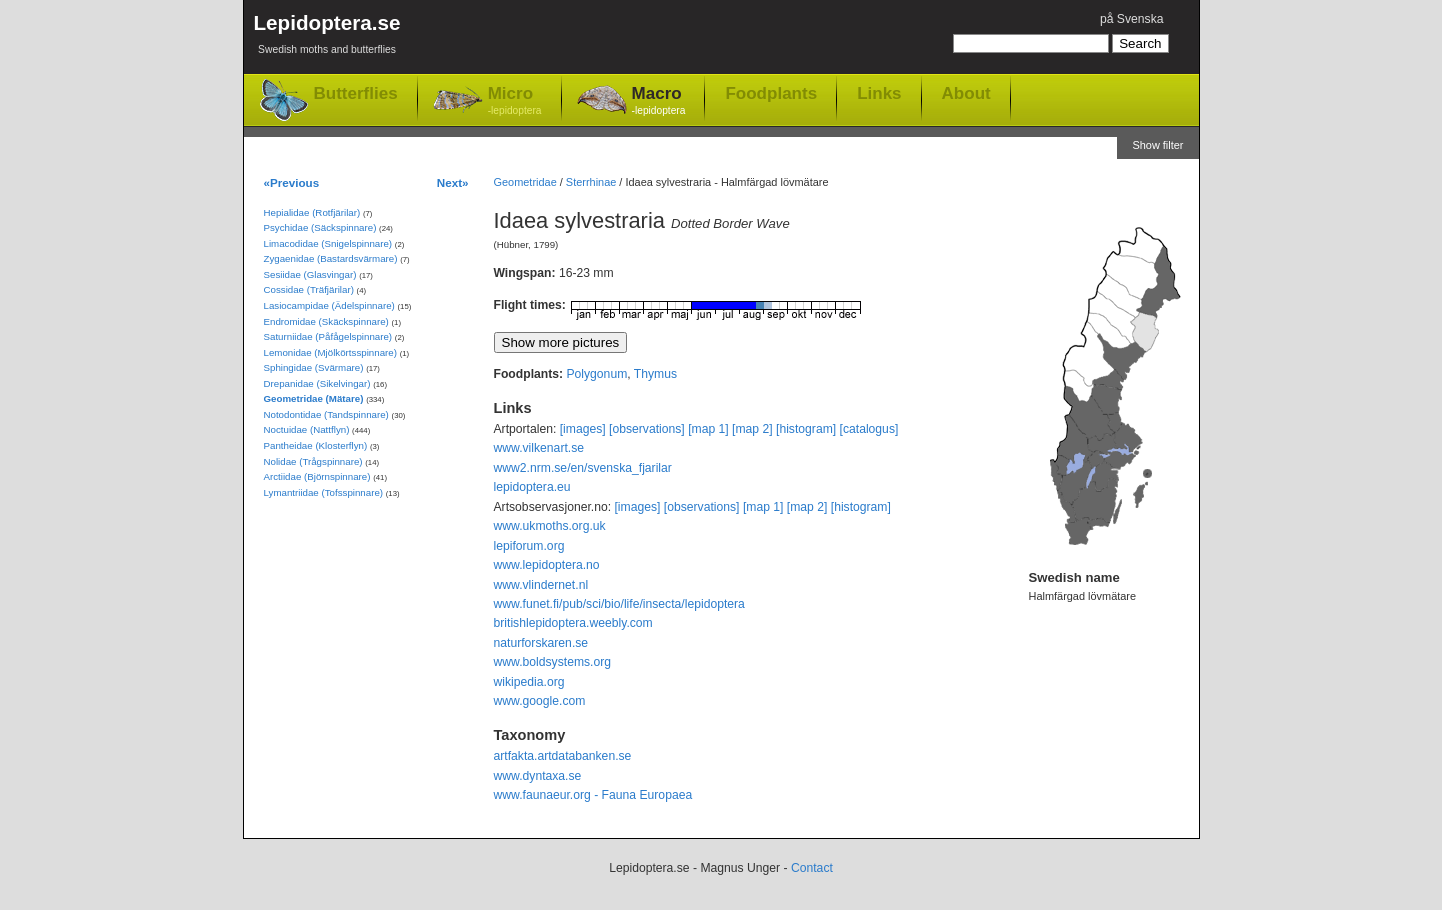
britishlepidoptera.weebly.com (573, 623)
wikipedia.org (529, 682)
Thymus (655, 374)
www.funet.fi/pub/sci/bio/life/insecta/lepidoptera (619, 604)
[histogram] (806, 429)
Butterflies (356, 93)
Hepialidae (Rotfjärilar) (312, 212)
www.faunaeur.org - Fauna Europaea (593, 795)
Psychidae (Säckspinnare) (320, 227)
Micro (515, 101)
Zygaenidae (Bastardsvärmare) (331, 258)
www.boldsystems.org (553, 662)
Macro (659, 101)
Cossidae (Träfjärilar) (309, 289)
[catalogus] (869, 429)
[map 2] (752, 429)
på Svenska (1132, 19)
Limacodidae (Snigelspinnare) (328, 243)
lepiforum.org (529, 546)
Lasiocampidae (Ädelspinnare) (329, 305)
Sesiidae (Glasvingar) (310, 274)
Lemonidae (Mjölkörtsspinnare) (330, 352)
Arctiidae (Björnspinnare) (317, 476)
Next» (453, 182)
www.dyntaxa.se (538, 776)
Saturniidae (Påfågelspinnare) (328, 336)
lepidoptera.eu (532, 487)
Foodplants (771, 93)
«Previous (292, 182)
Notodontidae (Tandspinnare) (326, 414)
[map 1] (708, 429)
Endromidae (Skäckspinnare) (326, 321)
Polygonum (596, 374)
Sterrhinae (591, 182)
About (966, 93)
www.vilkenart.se (539, 448)
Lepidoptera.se (327, 37)
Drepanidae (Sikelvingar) (317, 383)
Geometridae (525, 182)
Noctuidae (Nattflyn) (307, 429)
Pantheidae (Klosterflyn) (316, 445)
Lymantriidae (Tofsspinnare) (324, 492)
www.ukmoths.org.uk (550, 526)
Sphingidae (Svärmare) (314, 367)
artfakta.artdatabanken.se (563, 756)
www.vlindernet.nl (541, 585)
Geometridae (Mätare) (314, 398)
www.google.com (540, 701)
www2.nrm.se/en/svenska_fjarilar (583, 468)
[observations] (647, 429)
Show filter (1157, 145)
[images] (583, 429)
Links (879, 93)
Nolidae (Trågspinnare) (313, 461)
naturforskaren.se (541, 643)
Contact (812, 868)
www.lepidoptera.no (547, 565)
